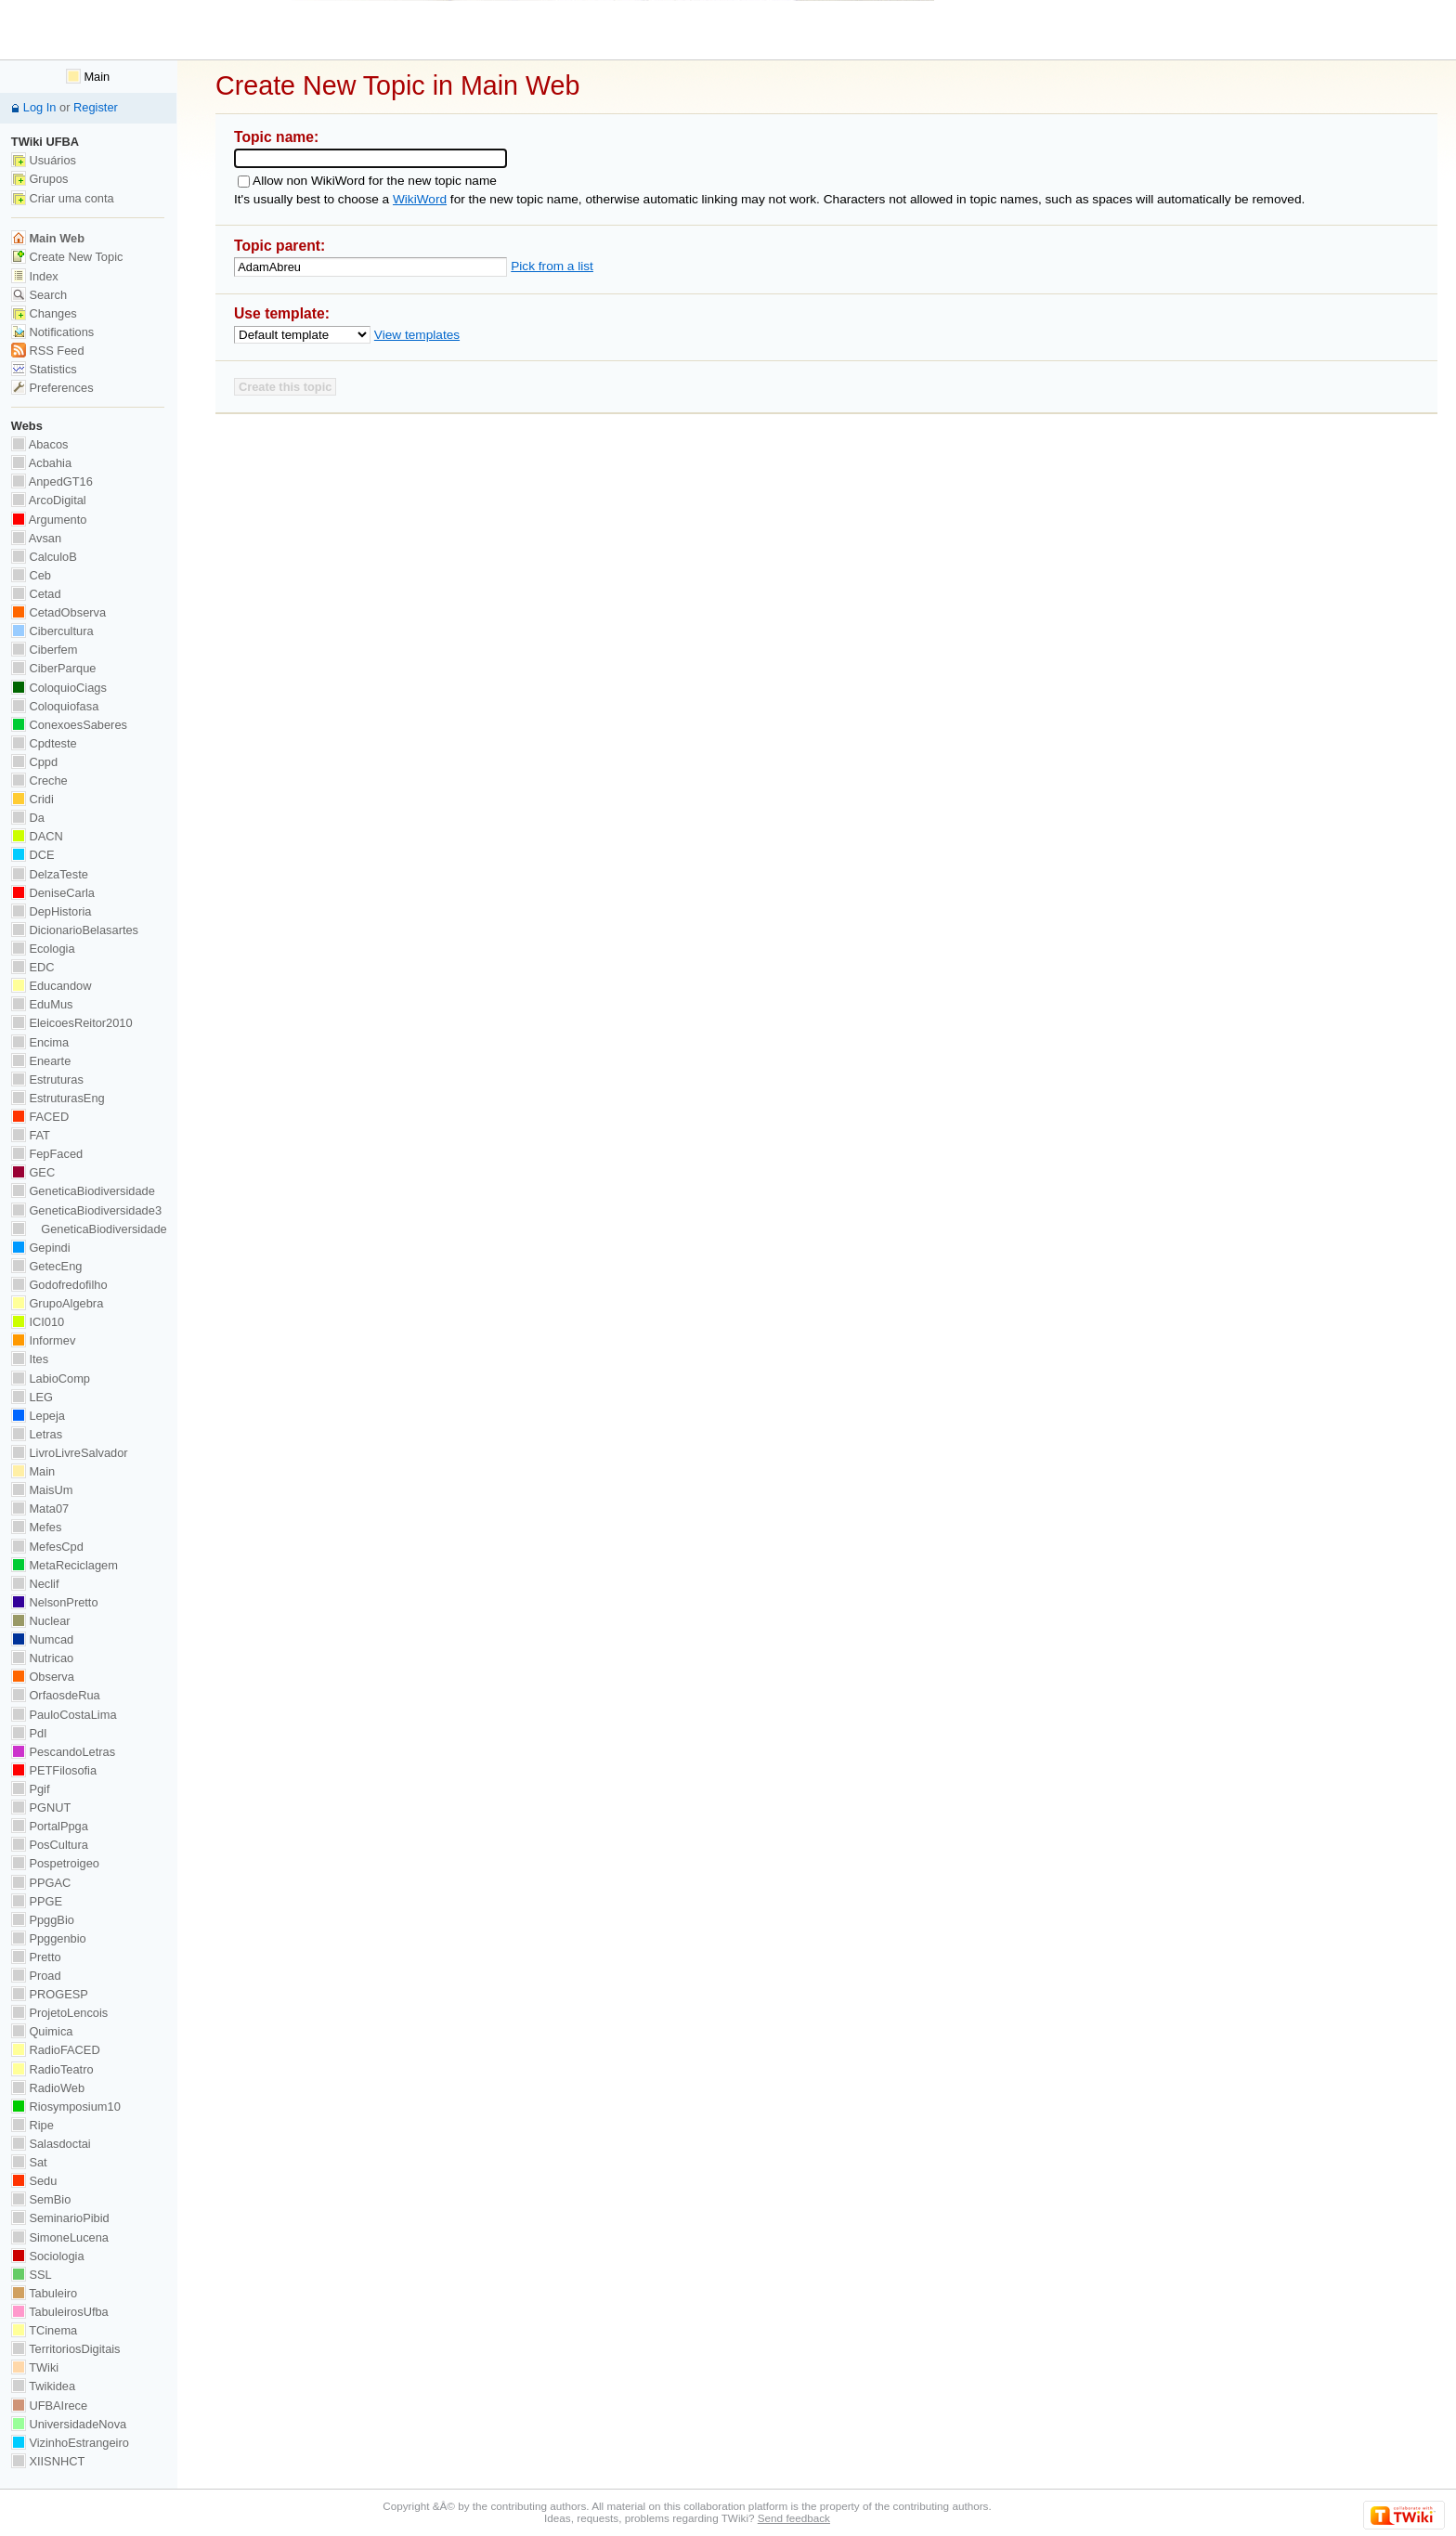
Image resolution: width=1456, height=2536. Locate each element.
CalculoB (44, 557)
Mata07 (40, 1508)
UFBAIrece (49, 2405)
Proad (36, 1976)
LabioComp (50, 1378)
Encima (40, 1042)
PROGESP (49, 1994)
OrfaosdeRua (55, 1695)
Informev (43, 1340)
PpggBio (42, 1920)
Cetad (36, 594)
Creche (39, 780)
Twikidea (43, 2386)
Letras (36, 1434)
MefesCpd (47, 1547)
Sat (29, 2162)
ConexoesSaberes (69, 725)
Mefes (36, 1527)
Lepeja (38, 1416)
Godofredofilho (59, 1285)
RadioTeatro (52, 2069)
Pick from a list (552, 266)
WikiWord (420, 199)
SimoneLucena (60, 2237)
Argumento (49, 520)
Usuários (43, 160)
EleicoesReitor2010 (72, 1023)
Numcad (42, 1639)
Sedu (34, 2181)
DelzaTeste (49, 874)
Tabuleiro (44, 2293)
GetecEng (47, 1266)
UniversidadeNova (68, 2424)
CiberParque (54, 668)
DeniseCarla (53, 893)
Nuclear (41, 1621)
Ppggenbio (48, 1938)
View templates (417, 335)
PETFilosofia (54, 1770)
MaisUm (42, 1490)
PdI (29, 1733)
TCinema (44, 2330)
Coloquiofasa (54, 706)
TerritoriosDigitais (66, 2349)
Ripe (32, 2125)
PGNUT (41, 1807)
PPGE (36, 1901)
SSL (31, 2275)
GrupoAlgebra (57, 1303)
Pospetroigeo (55, 1863)
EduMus (42, 1004)
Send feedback (794, 2518)
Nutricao (42, 1658)
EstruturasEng (58, 1098)
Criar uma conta (62, 198)
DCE (33, 855)
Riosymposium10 (66, 2106)
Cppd (34, 762)
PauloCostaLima (64, 1715)
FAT (30, 1135)
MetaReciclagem (64, 1565)
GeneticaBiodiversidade (83, 1191)
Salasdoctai (51, 2144)
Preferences (52, 388)
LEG (32, 1397)
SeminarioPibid (60, 2218)
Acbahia (41, 463)
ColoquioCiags (59, 688)
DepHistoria (51, 911)
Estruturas (47, 1079)
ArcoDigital (48, 500)
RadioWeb (47, 2088)
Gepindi (41, 1248)
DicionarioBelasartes (74, 930)
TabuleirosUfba (60, 2312)
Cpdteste (44, 743)
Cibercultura (52, 631)
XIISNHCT (47, 2461)
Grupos (40, 179)
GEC (33, 1172)
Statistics (44, 369)
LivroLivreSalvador (69, 1453)
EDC (33, 967)
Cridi (32, 799)
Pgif (30, 1789)
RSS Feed (47, 351)
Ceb (31, 575)
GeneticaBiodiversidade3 (86, 1210)
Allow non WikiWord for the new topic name (375, 181)
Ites (29, 1359)
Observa (42, 1677)
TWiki (34, 2367)
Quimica (42, 2031)
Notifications (52, 332)
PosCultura (49, 1845)
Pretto (36, 1957)
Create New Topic (67, 257)
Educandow (51, 986)
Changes (44, 313)
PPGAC (41, 1883)
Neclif (35, 1584)
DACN (37, 836)
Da (28, 818)
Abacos (40, 444)
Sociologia (47, 2256)
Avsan (36, 538)
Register (95, 107)
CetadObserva (58, 612)
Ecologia (43, 949)
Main (88, 77)
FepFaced (47, 1154)
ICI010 (37, 1322)
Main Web (47, 238)
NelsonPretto (54, 1602)
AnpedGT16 (52, 481)
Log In (40, 107)
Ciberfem (44, 650)
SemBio (41, 2199)
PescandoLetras (63, 1752)
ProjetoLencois (59, 2013)
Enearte (41, 1061)
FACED (40, 1117)
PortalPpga (49, 1826)
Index (34, 276)
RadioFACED (55, 2050)
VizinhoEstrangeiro (70, 2443)
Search (39, 295)
